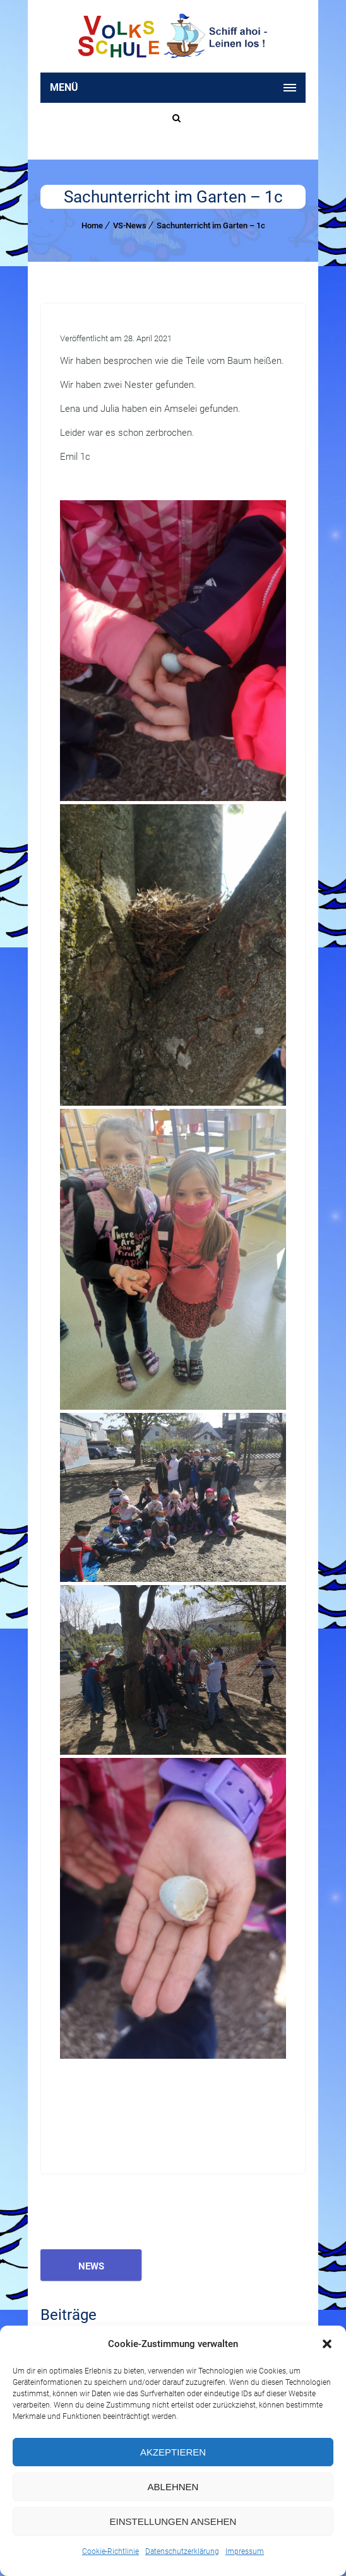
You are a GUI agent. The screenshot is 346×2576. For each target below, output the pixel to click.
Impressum (244, 2551)
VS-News (129, 225)
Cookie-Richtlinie (110, 2551)
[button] (327, 2344)
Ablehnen (173, 2486)
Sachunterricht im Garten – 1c (211, 225)
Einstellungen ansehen (173, 2521)
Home (92, 225)
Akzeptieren (173, 2452)
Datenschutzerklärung (182, 2551)
